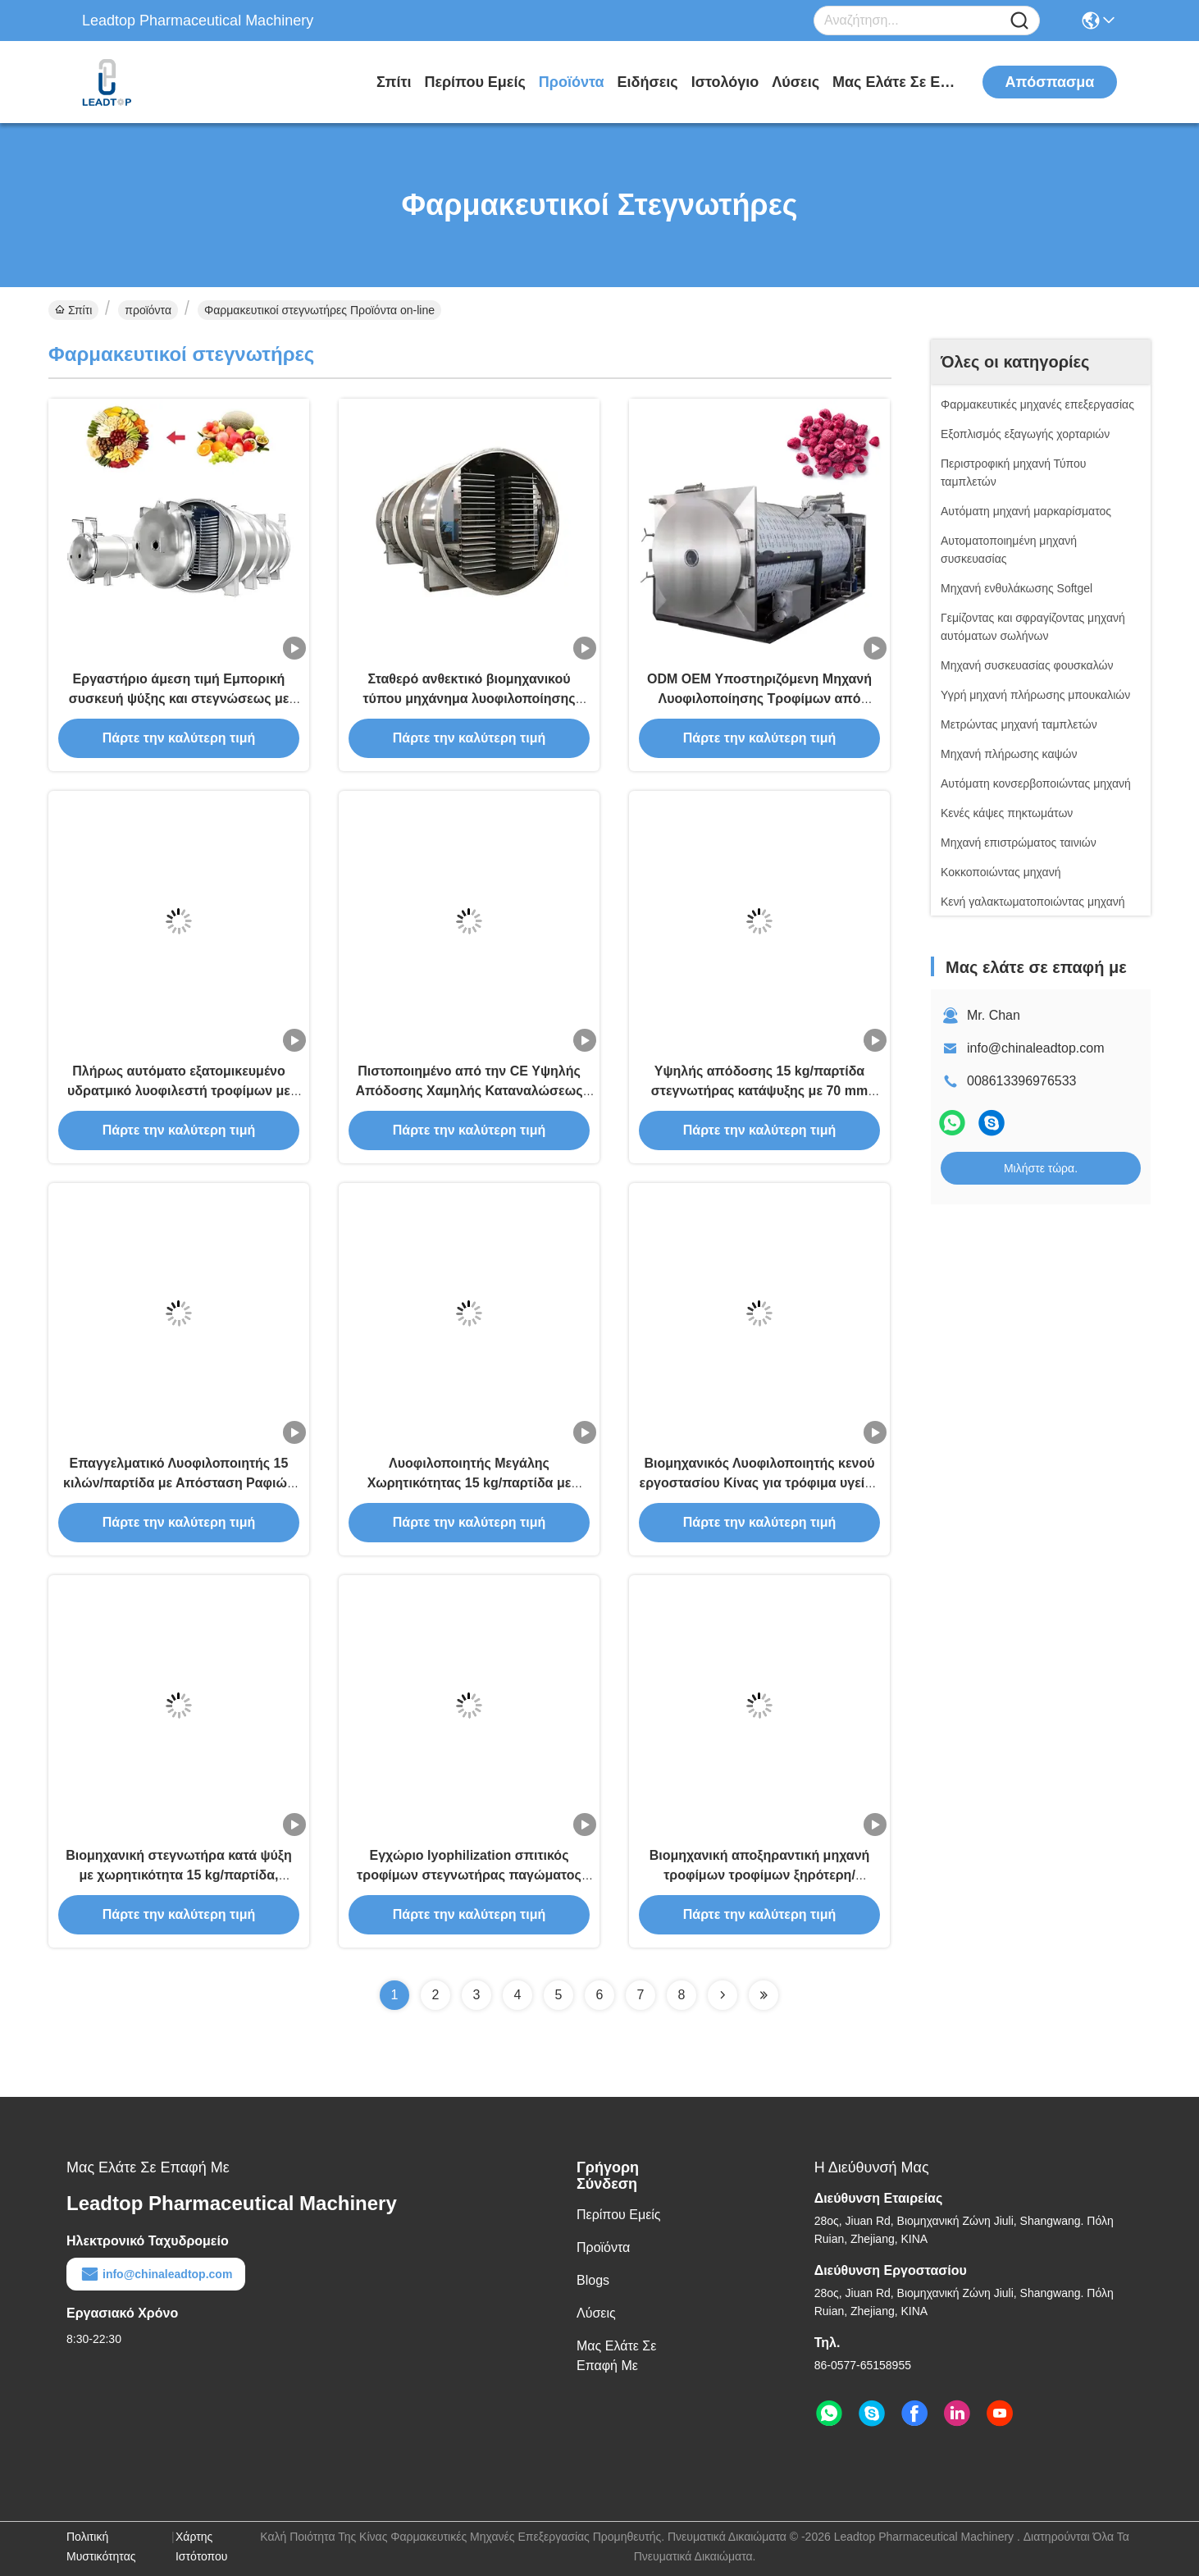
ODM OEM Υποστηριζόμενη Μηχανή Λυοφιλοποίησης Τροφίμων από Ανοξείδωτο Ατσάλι (759, 698)
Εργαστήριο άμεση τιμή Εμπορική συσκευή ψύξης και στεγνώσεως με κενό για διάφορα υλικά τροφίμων (179, 698)
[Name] (1019, 21)
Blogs (593, 2280)
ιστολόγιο (725, 82)
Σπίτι (393, 82)
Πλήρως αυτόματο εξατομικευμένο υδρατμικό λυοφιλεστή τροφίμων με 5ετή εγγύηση (178, 1090)
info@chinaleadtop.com (1035, 1048)
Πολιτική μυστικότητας (101, 2546)
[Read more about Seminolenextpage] (722, 1995)
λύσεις (795, 82)
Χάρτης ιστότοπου (201, 2546)
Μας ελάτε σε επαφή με (893, 82)
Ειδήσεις (648, 82)
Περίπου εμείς (474, 82)
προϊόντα (571, 82)
